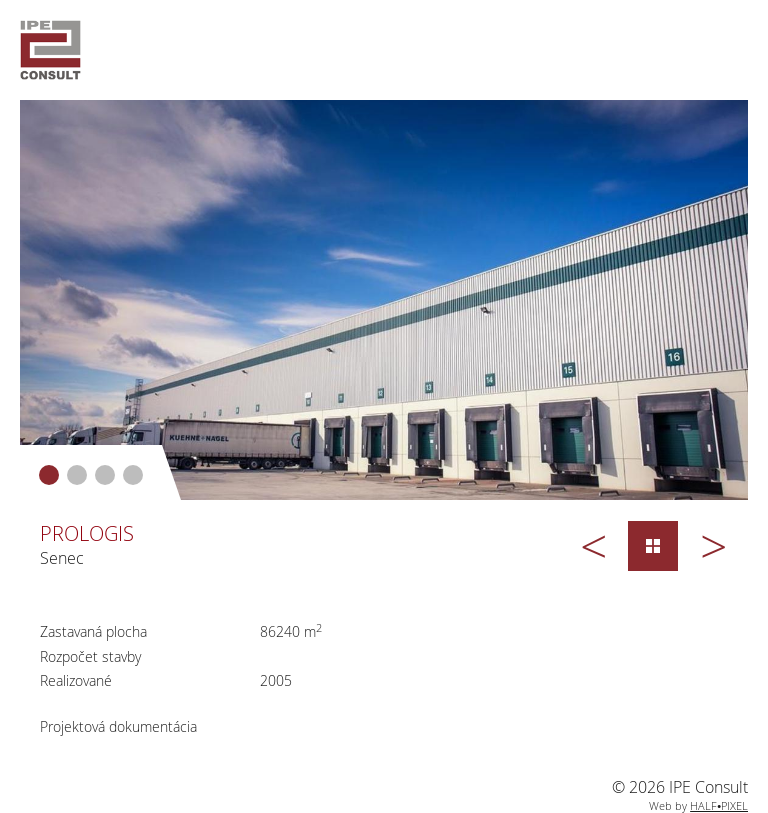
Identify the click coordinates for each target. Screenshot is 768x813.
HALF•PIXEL (719, 805)
